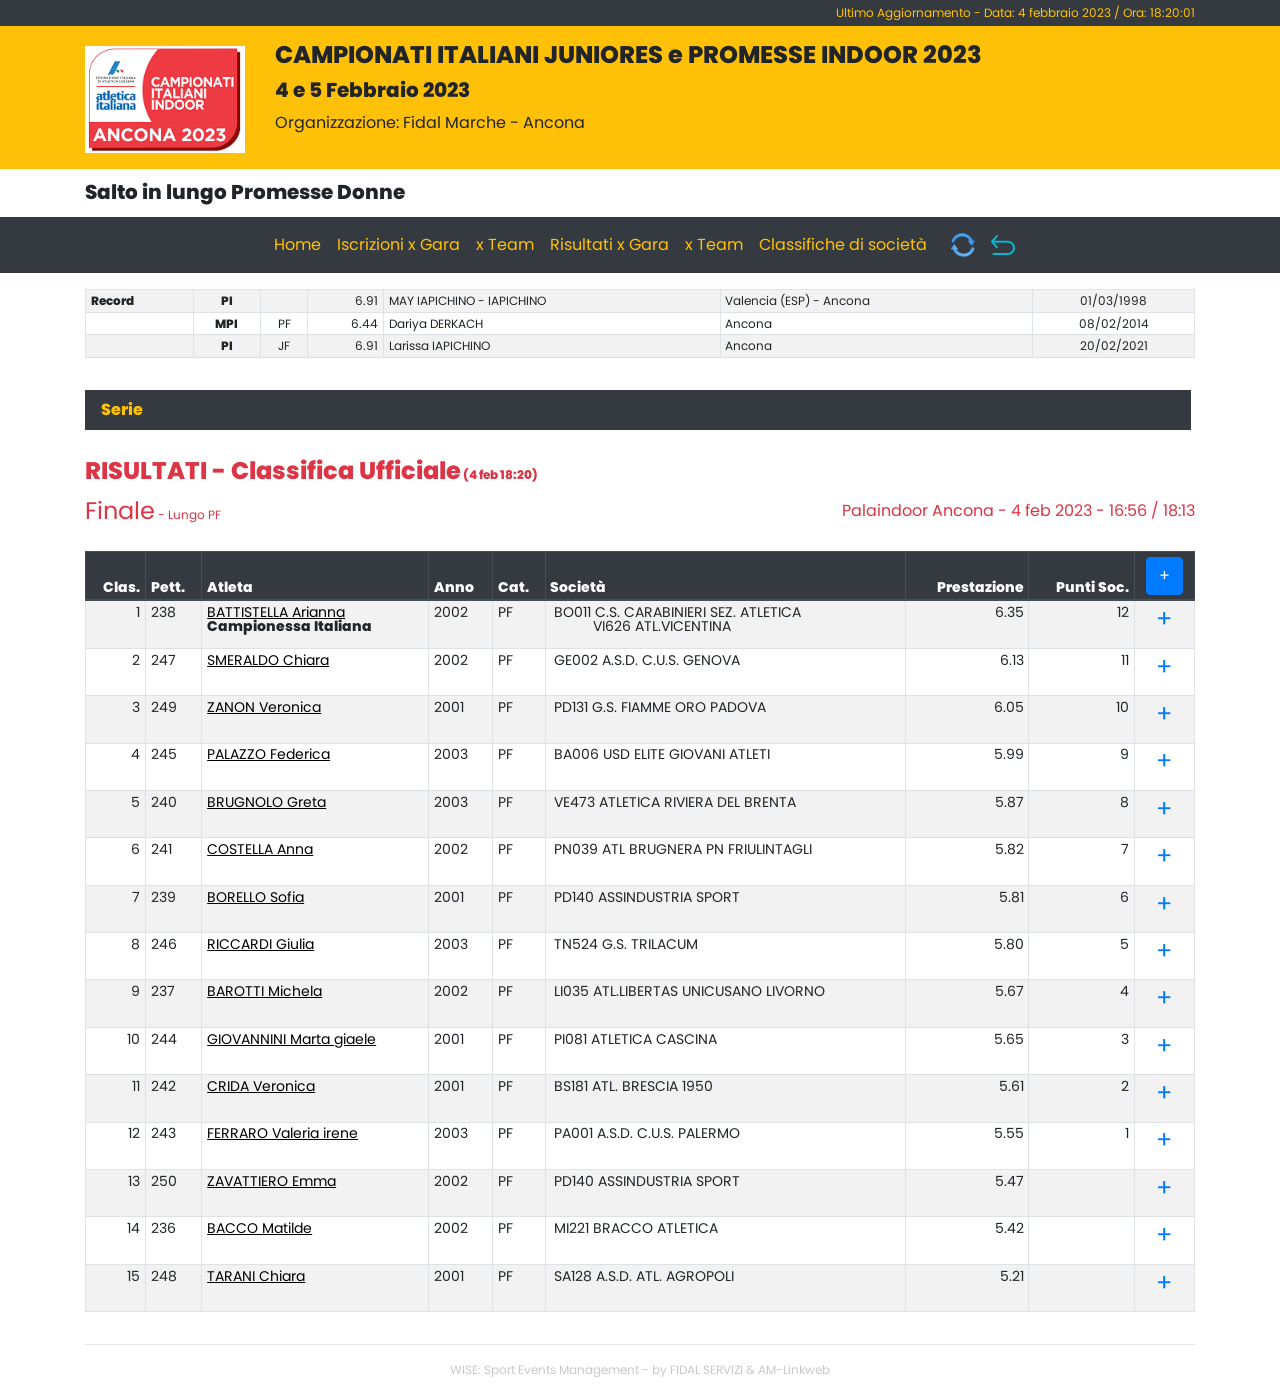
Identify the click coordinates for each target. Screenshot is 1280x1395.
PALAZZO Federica (268, 755)
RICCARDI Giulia (260, 945)
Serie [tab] (122, 410)
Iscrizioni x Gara (398, 245)
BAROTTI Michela (264, 992)
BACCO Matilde (259, 1229)
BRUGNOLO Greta (266, 803)
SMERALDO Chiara (268, 661)
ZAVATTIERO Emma (271, 1182)
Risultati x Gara (609, 245)
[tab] (1165, 620)
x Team (505, 245)
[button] (1164, 623)
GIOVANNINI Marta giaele (291, 1040)
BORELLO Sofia (255, 898)
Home (297, 245)
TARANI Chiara (256, 1277)
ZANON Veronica (264, 708)
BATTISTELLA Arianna (276, 613)
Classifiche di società (843, 245)
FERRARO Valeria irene (282, 1134)
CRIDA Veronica (261, 1087)
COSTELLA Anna (260, 850)
